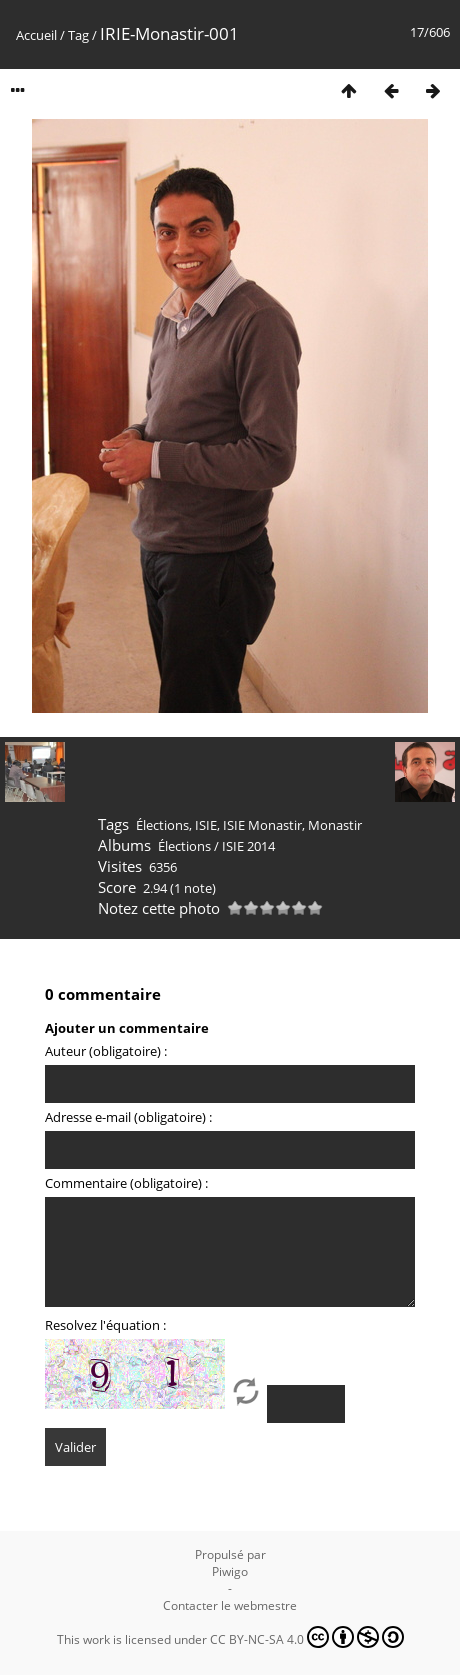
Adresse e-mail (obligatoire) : (128, 1117)
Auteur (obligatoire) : (106, 1051)
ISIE (206, 825)
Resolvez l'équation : (105, 1325)
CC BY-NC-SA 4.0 (307, 1637)
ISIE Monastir (262, 825)
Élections (162, 825)
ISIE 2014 (248, 846)
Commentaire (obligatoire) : (126, 1183)
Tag (78, 35)
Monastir (335, 825)
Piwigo (230, 1571)
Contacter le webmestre (230, 1605)
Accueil (36, 35)
